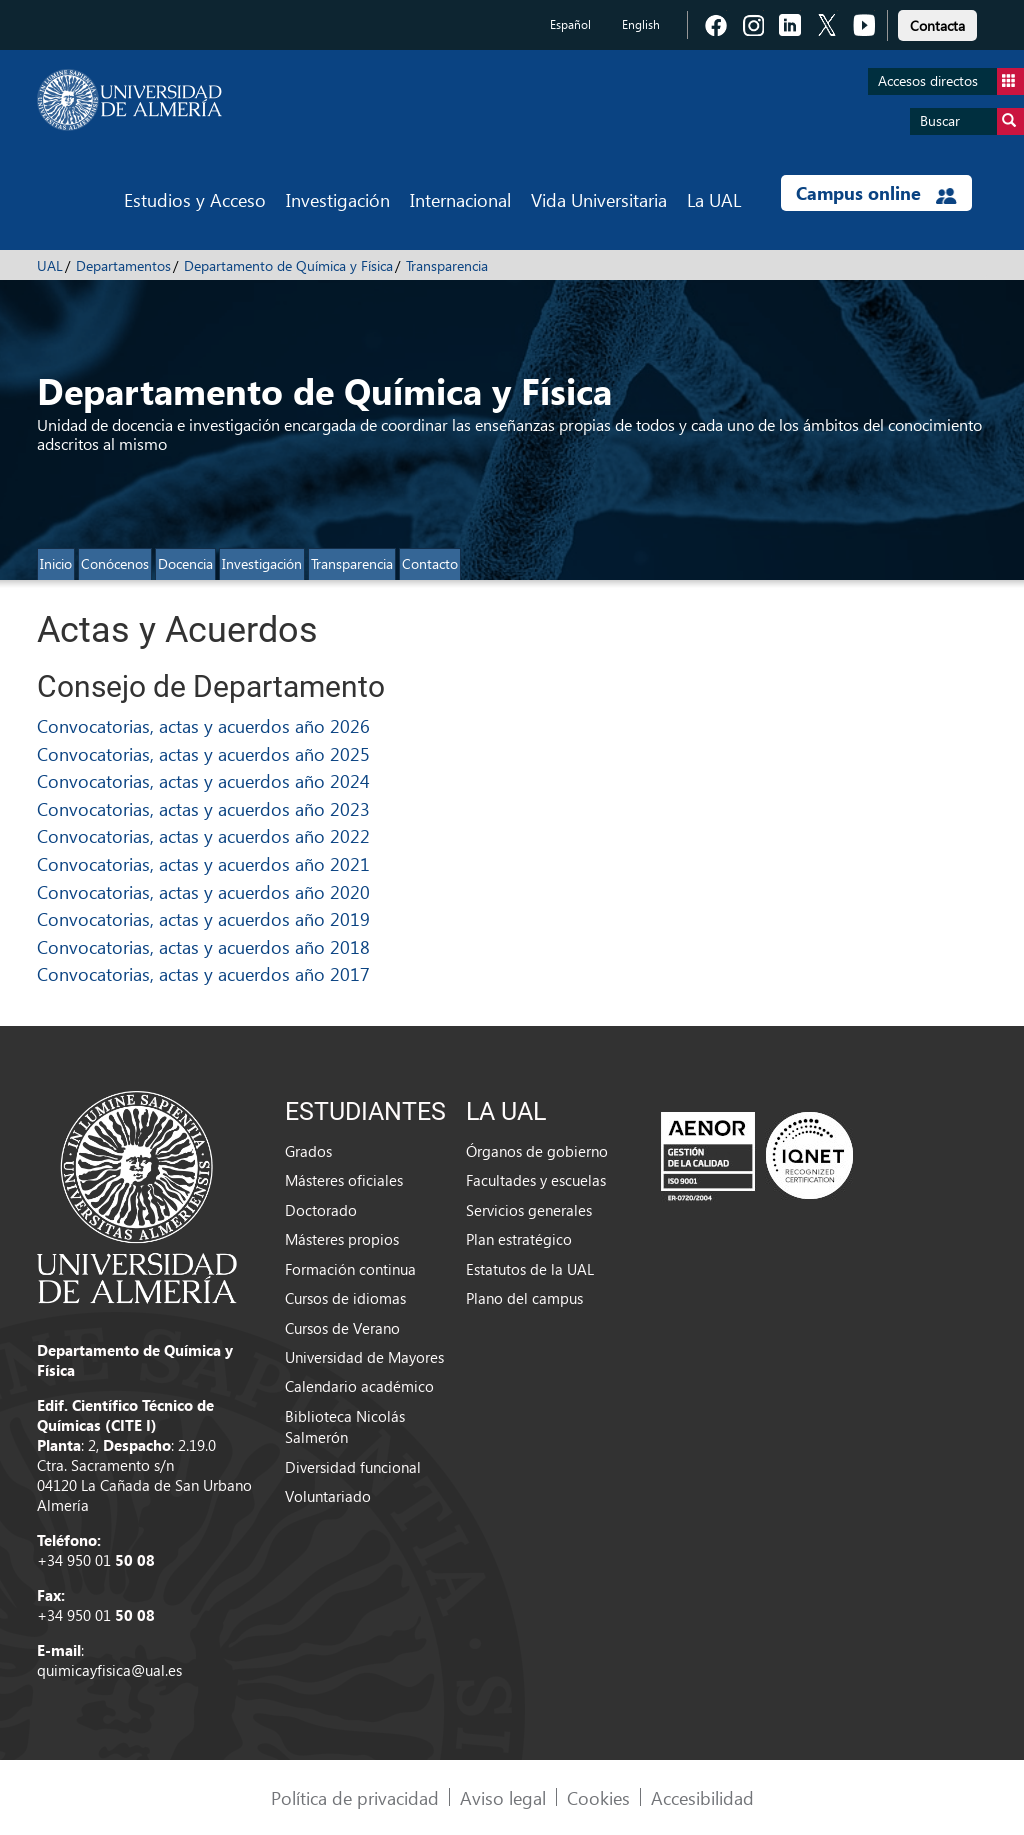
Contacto (430, 563)
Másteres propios (342, 1239)
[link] (937, 22)
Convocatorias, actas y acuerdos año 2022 (203, 835)
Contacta (937, 25)
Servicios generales (529, 1210)
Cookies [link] (598, 1797)
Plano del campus (524, 1298)
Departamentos (123, 265)
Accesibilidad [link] (702, 1797)
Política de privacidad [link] (355, 1797)
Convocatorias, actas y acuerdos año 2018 (203, 946)
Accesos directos (951, 81)
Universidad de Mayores (364, 1357)
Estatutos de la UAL (530, 1269)
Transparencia (447, 265)
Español (570, 24)
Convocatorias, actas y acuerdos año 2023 (203, 808)
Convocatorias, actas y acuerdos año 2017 (203, 973)
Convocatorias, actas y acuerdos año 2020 (203, 891)
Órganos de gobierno (537, 1151)
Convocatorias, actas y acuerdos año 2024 (203, 780)
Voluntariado (328, 1496)
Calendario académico (359, 1386)
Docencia (185, 563)
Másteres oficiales (344, 1180)
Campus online (876, 193)
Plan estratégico (519, 1239)
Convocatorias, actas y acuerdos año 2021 (203, 863)
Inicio (56, 563)
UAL (50, 265)
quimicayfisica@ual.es (109, 1670)
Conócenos (115, 563)
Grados (308, 1151)
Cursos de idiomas (345, 1298)
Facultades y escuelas (536, 1180)
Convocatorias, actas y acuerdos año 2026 (203, 725)
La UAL (714, 199)
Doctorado (321, 1210)
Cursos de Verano (342, 1328)
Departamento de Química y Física (288, 265)
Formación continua (350, 1269)
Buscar (972, 121)
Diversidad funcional (353, 1467)
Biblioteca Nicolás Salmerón (345, 1426)
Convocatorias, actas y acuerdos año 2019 (203, 918)
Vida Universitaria (599, 199)
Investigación (338, 199)
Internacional (460, 199)
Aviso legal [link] (503, 1797)
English (641, 24)
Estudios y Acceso (195, 199)
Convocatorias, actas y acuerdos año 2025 (203, 753)
